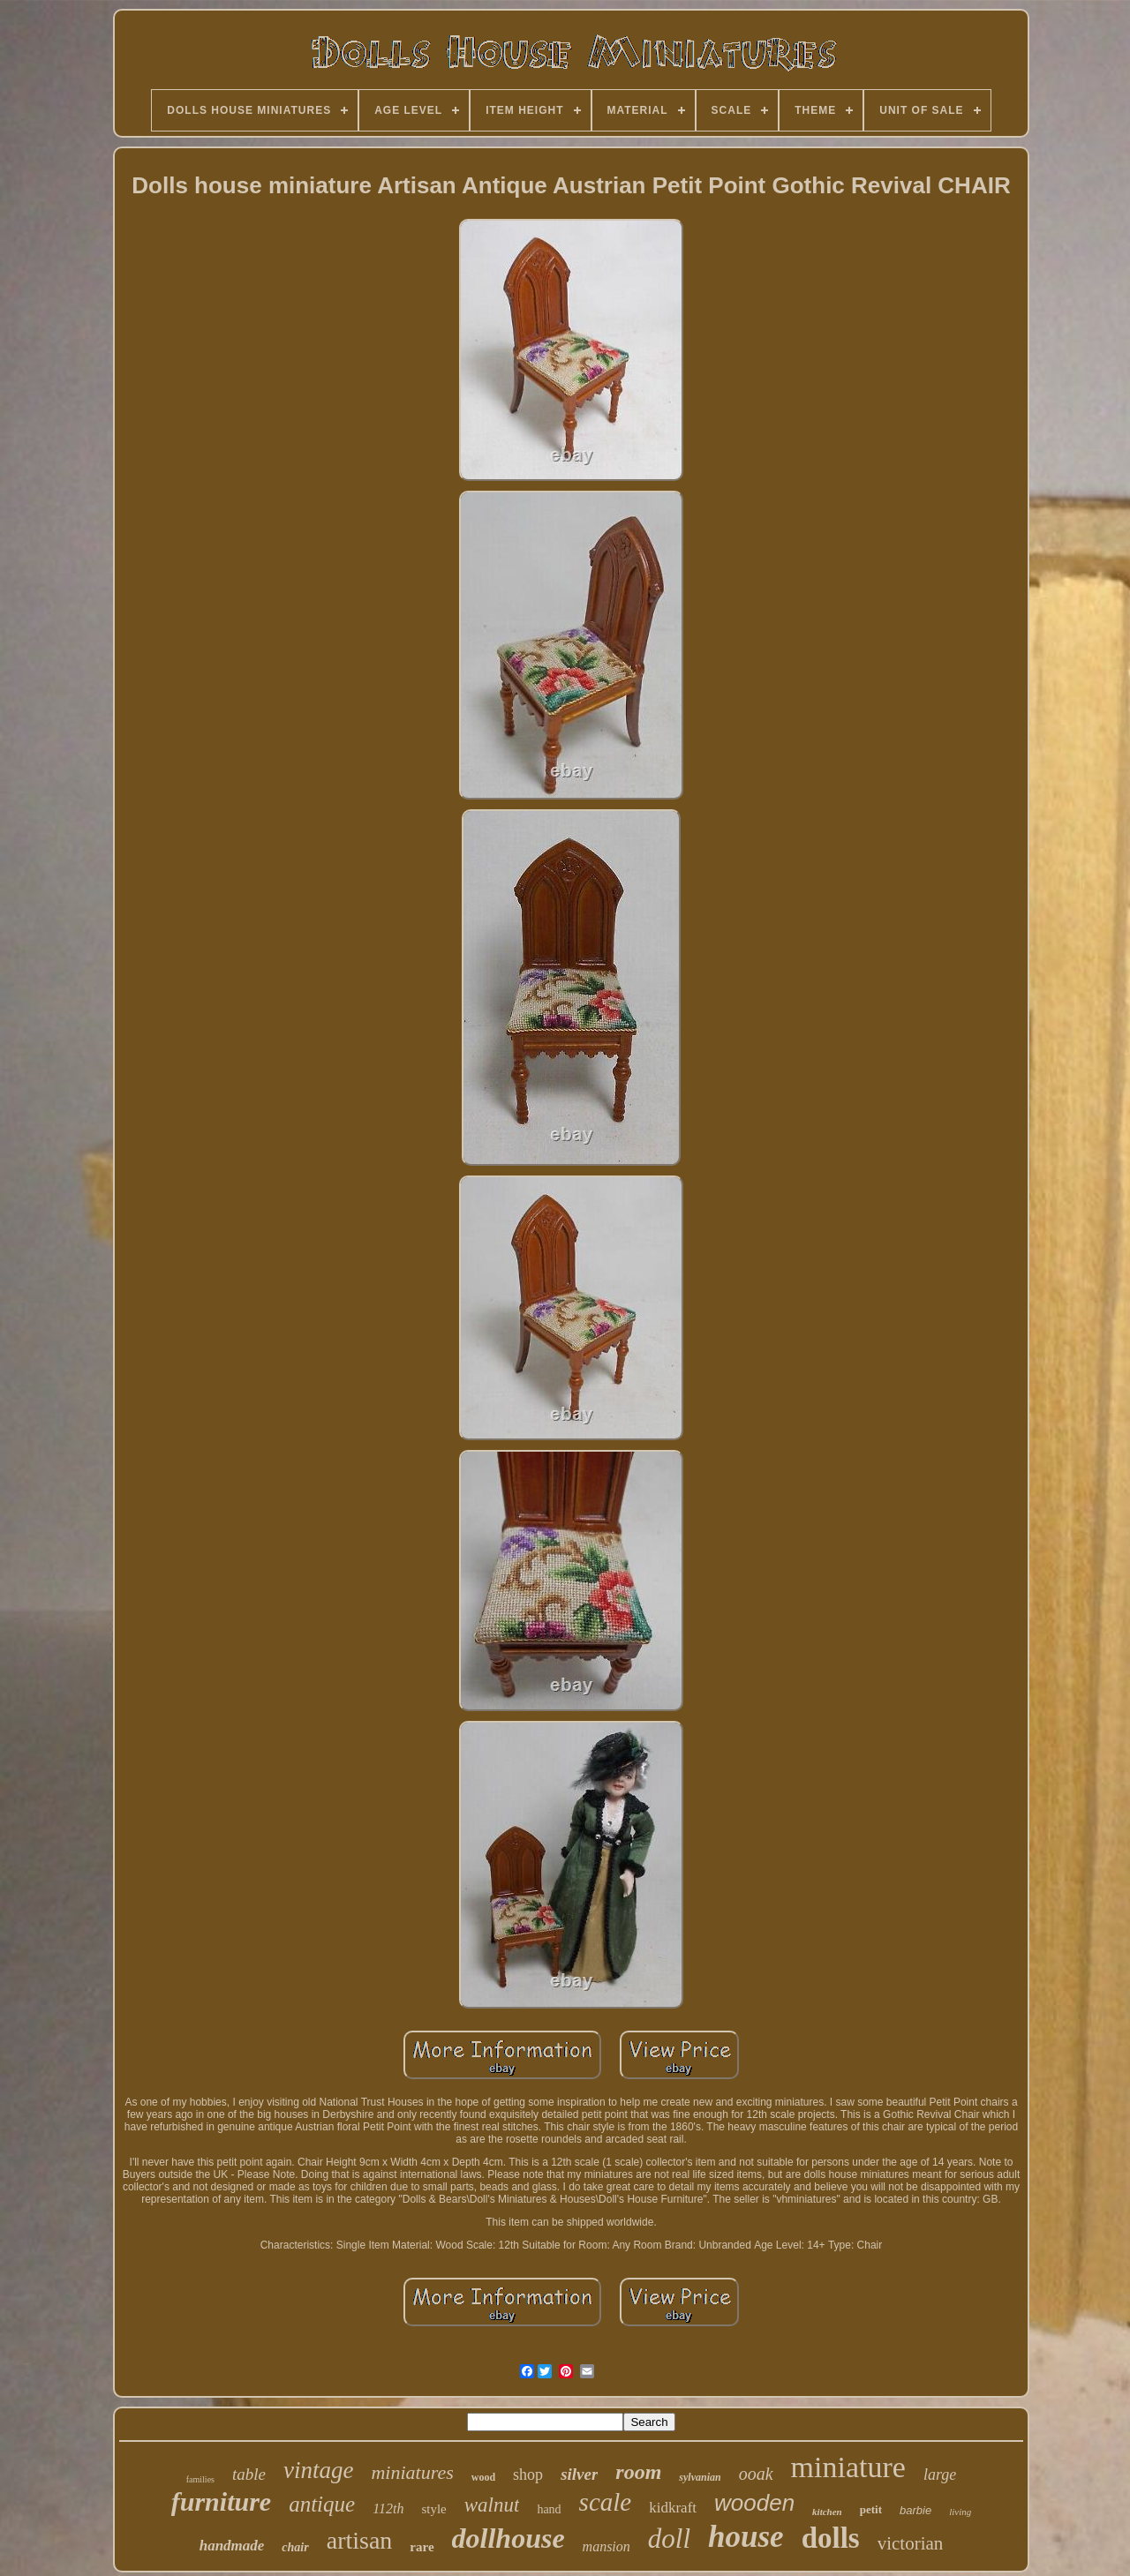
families (200, 2479)
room (638, 2471)
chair (295, 2547)
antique (322, 2504)
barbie (915, 2510)
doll (669, 2538)
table (249, 2474)
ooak (756, 2473)
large (939, 2474)
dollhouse (508, 2538)
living (960, 2511)
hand (549, 2509)
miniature (848, 2467)
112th (388, 2508)
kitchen (827, 2511)
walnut (492, 2505)
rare (421, 2547)
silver (579, 2474)
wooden (754, 2503)
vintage (318, 2470)
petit (871, 2509)
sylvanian (699, 2477)
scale (605, 2502)
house (746, 2537)
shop (528, 2474)
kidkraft (673, 2507)
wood (483, 2477)
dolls (831, 2538)
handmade (232, 2545)
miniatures (412, 2472)
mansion (606, 2546)
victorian (911, 2543)
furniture (221, 2501)
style (433, 2509)
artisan (360, 2540)
